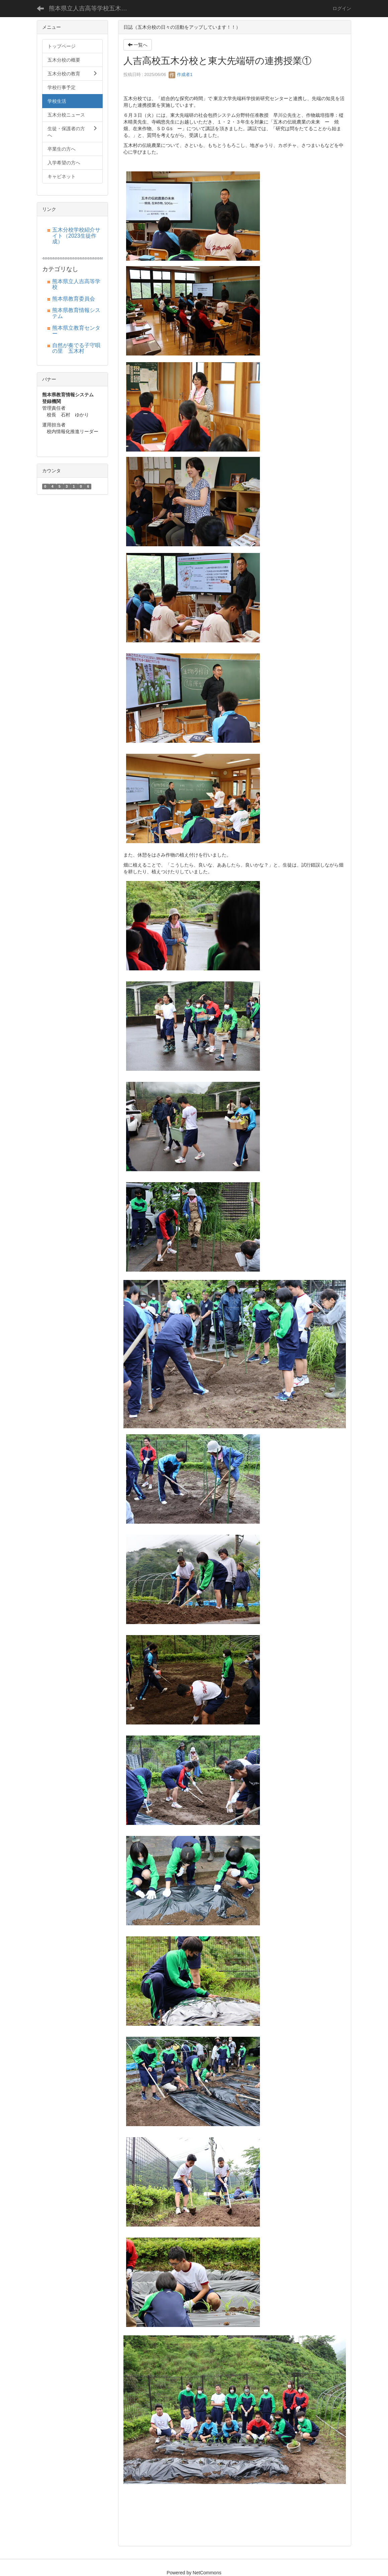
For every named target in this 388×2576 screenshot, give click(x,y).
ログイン (341, 8)
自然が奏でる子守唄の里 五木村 (76, 348)
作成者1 (181, 74)
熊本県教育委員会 (73, 299)
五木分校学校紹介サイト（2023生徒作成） (76, 235)
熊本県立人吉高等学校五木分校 (91, 8)
